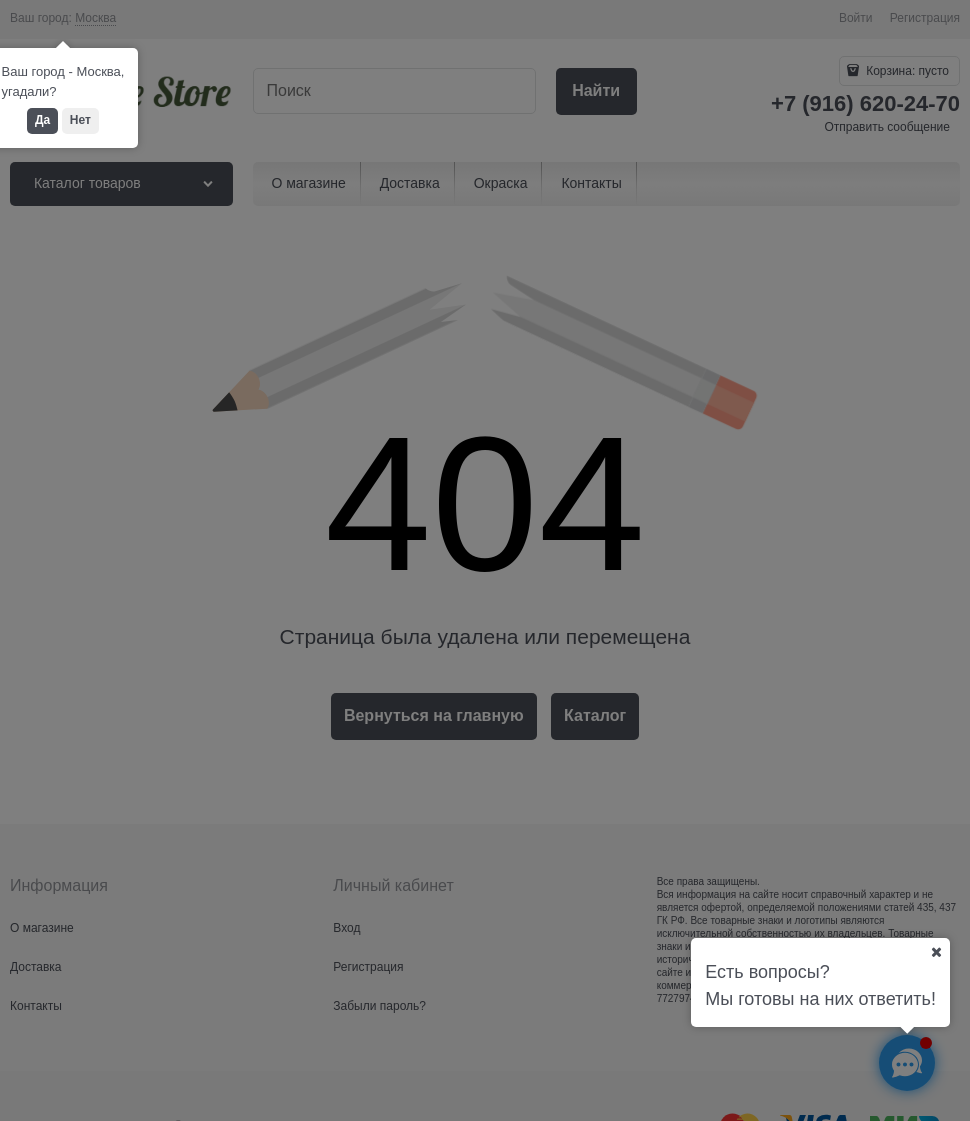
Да (42, 120)
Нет (80, 120)
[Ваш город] (936, 952)
